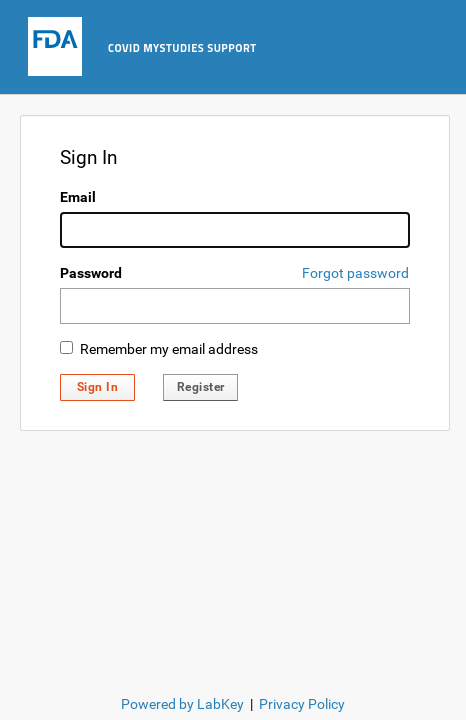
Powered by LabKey (182, 704)
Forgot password (355, 273)
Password (91, 273)
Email (78, 197)
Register (201, 387)
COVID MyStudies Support (182, 49)
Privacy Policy (302, 704)
